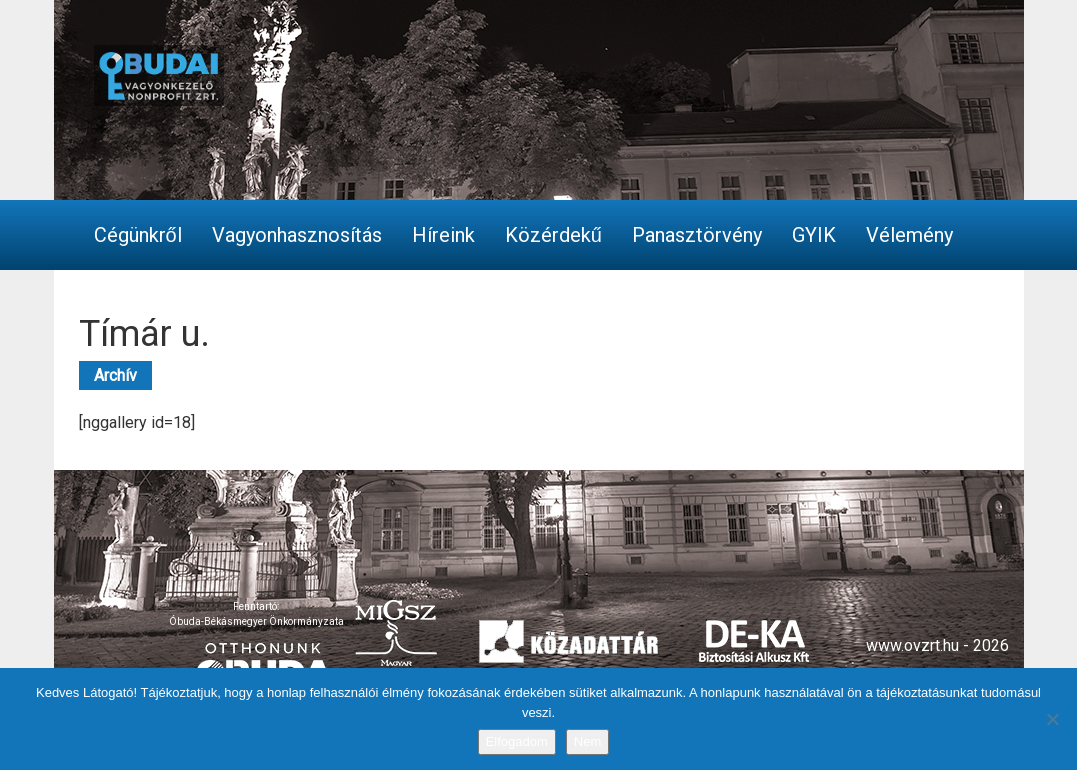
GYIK (814, 235)
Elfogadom (517, 741)
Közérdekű (553, 235)
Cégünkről (138, 235)
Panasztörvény (697, 235)
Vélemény (909, 235)
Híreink (443, 235)
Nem (587, 741)
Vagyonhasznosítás (297, 235)
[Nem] (1052, 719)
